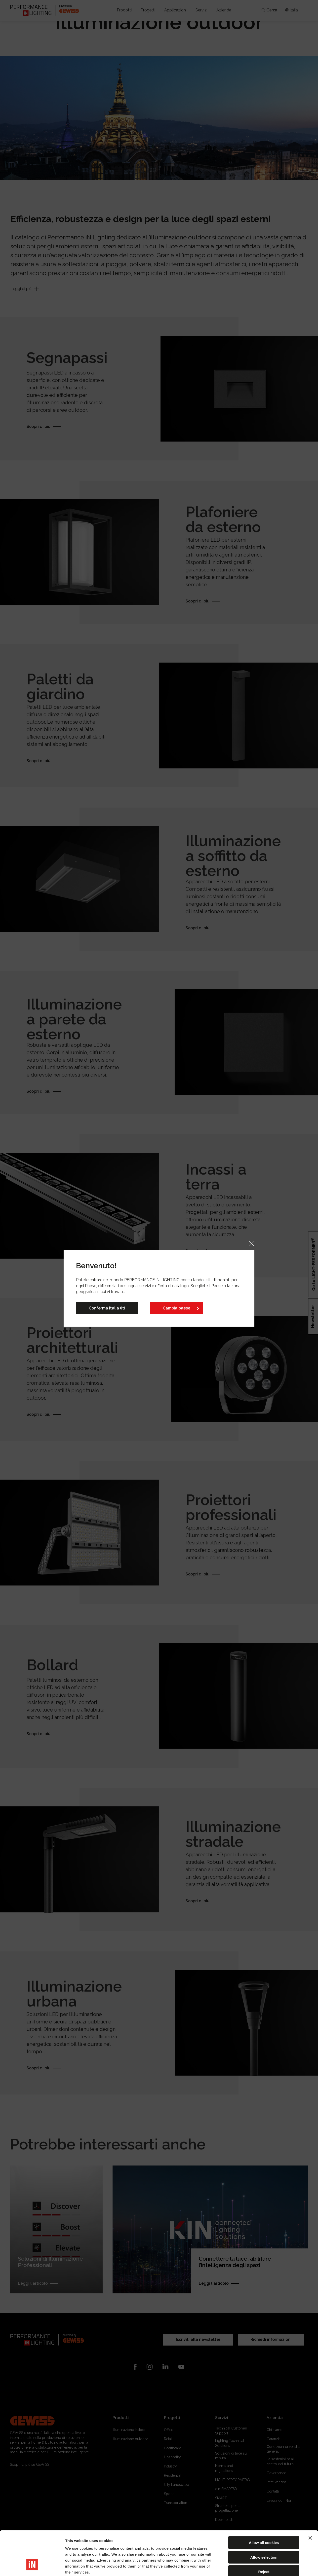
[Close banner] (310, 2500)
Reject (263, 2534)
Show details (260, 2566)
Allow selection (263, 2519)
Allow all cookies (264, 2504)
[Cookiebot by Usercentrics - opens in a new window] (32, 2566)
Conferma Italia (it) (107, 1308)
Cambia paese (176, 1308)
